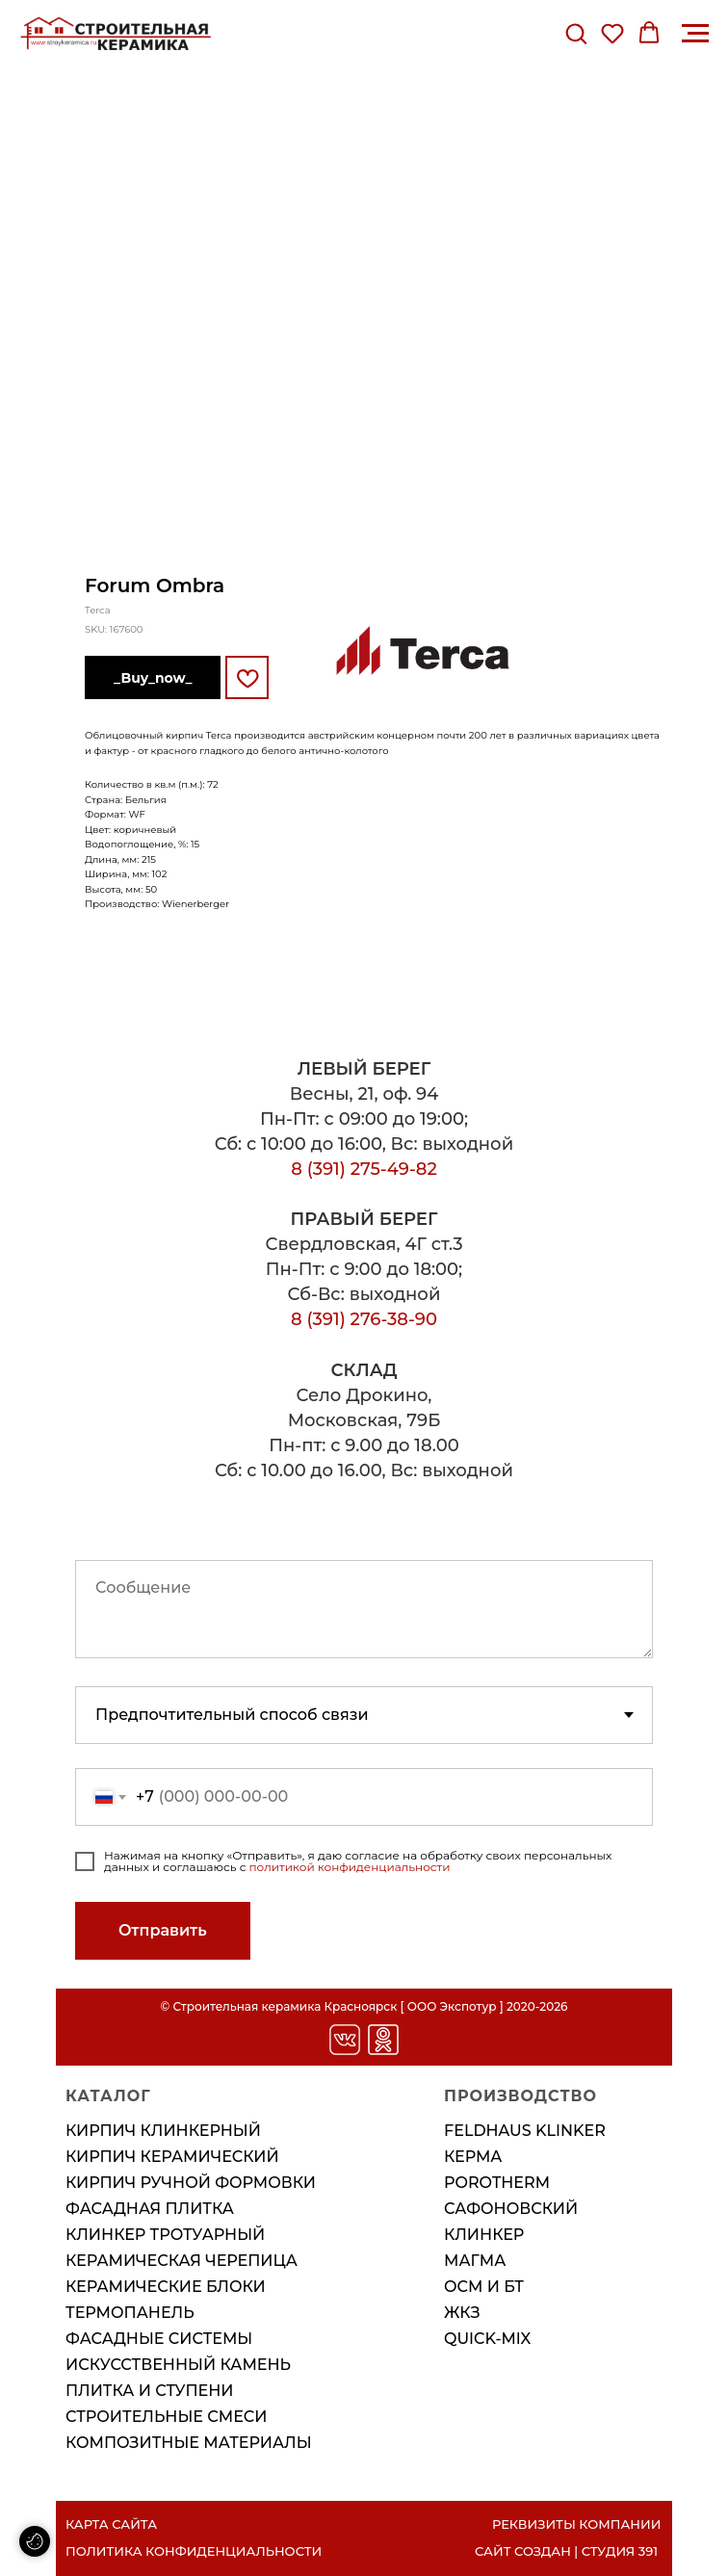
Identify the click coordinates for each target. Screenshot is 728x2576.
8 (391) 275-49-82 (364, 1169)
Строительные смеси (166, 2416)
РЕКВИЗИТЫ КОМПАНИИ (576, 2524)
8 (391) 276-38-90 (364, 1319)
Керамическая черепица (181, 2260)
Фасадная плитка (149, 2208)
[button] (575, 32)
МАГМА (475, 2260)
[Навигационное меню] (695, 33)
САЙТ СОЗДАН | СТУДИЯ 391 (566, 2551)
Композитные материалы (188, 2442)
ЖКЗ (462, 2312)
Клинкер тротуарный (165, 2234)
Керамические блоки (165, 2286)
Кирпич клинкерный (163, 2130)
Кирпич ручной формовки (190, 2182)
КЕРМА (473, 2156)
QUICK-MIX (487, 2338)
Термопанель (130, 2312)
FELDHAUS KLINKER (525, 2130)
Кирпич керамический (172, 2156)
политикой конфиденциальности (350, 1867)
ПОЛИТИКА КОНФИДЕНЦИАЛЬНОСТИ (193, 2551)
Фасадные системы (158, 2338)
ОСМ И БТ (484, 2286)
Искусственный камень (178, 2364)
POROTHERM (497, 2182)
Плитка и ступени (149, 2390)
